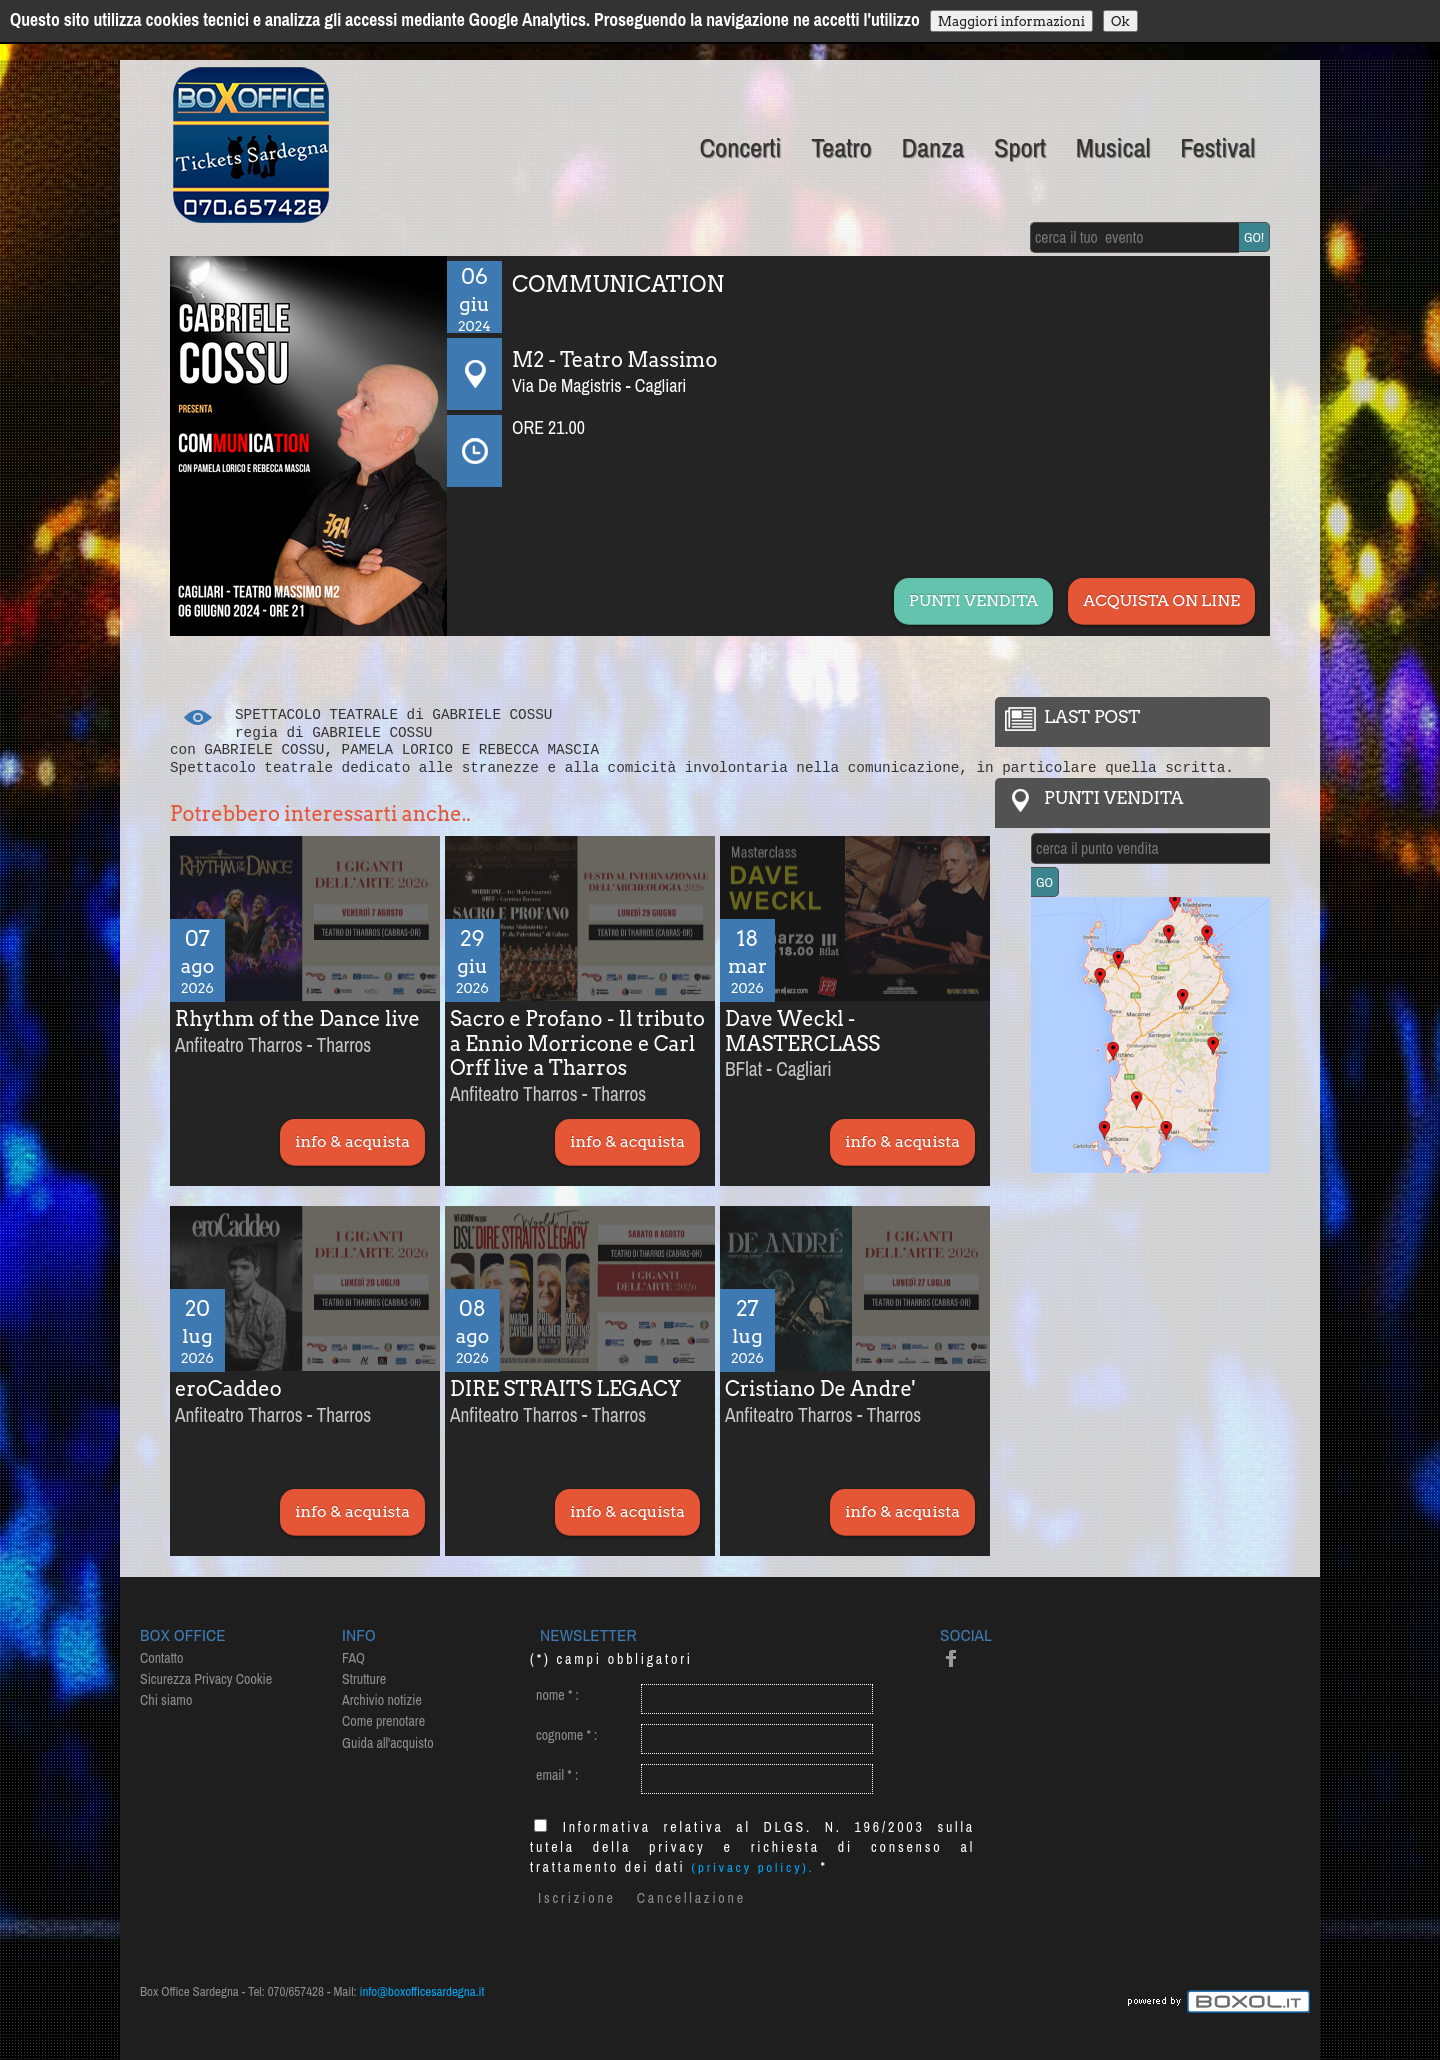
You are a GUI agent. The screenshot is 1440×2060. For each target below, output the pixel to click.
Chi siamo (166, 1700)
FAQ (353, 1658)
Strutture (364, 1679)
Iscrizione (577, 1898)
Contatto (161, 1658)
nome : (557, 1695)
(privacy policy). (753, 1867)
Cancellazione (691, 1898)
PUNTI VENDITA (973, 600)
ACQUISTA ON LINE (1161, 600)
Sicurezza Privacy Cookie (206, 1679)
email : (557, 1775)
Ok (1120, 21)
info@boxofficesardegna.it (422, 1991)
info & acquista (352, 1141)
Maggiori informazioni (1011, 21)
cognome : (566, 1735)
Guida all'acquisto (388, 1743)
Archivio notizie (382, 1700)
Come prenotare (383, 1721)
